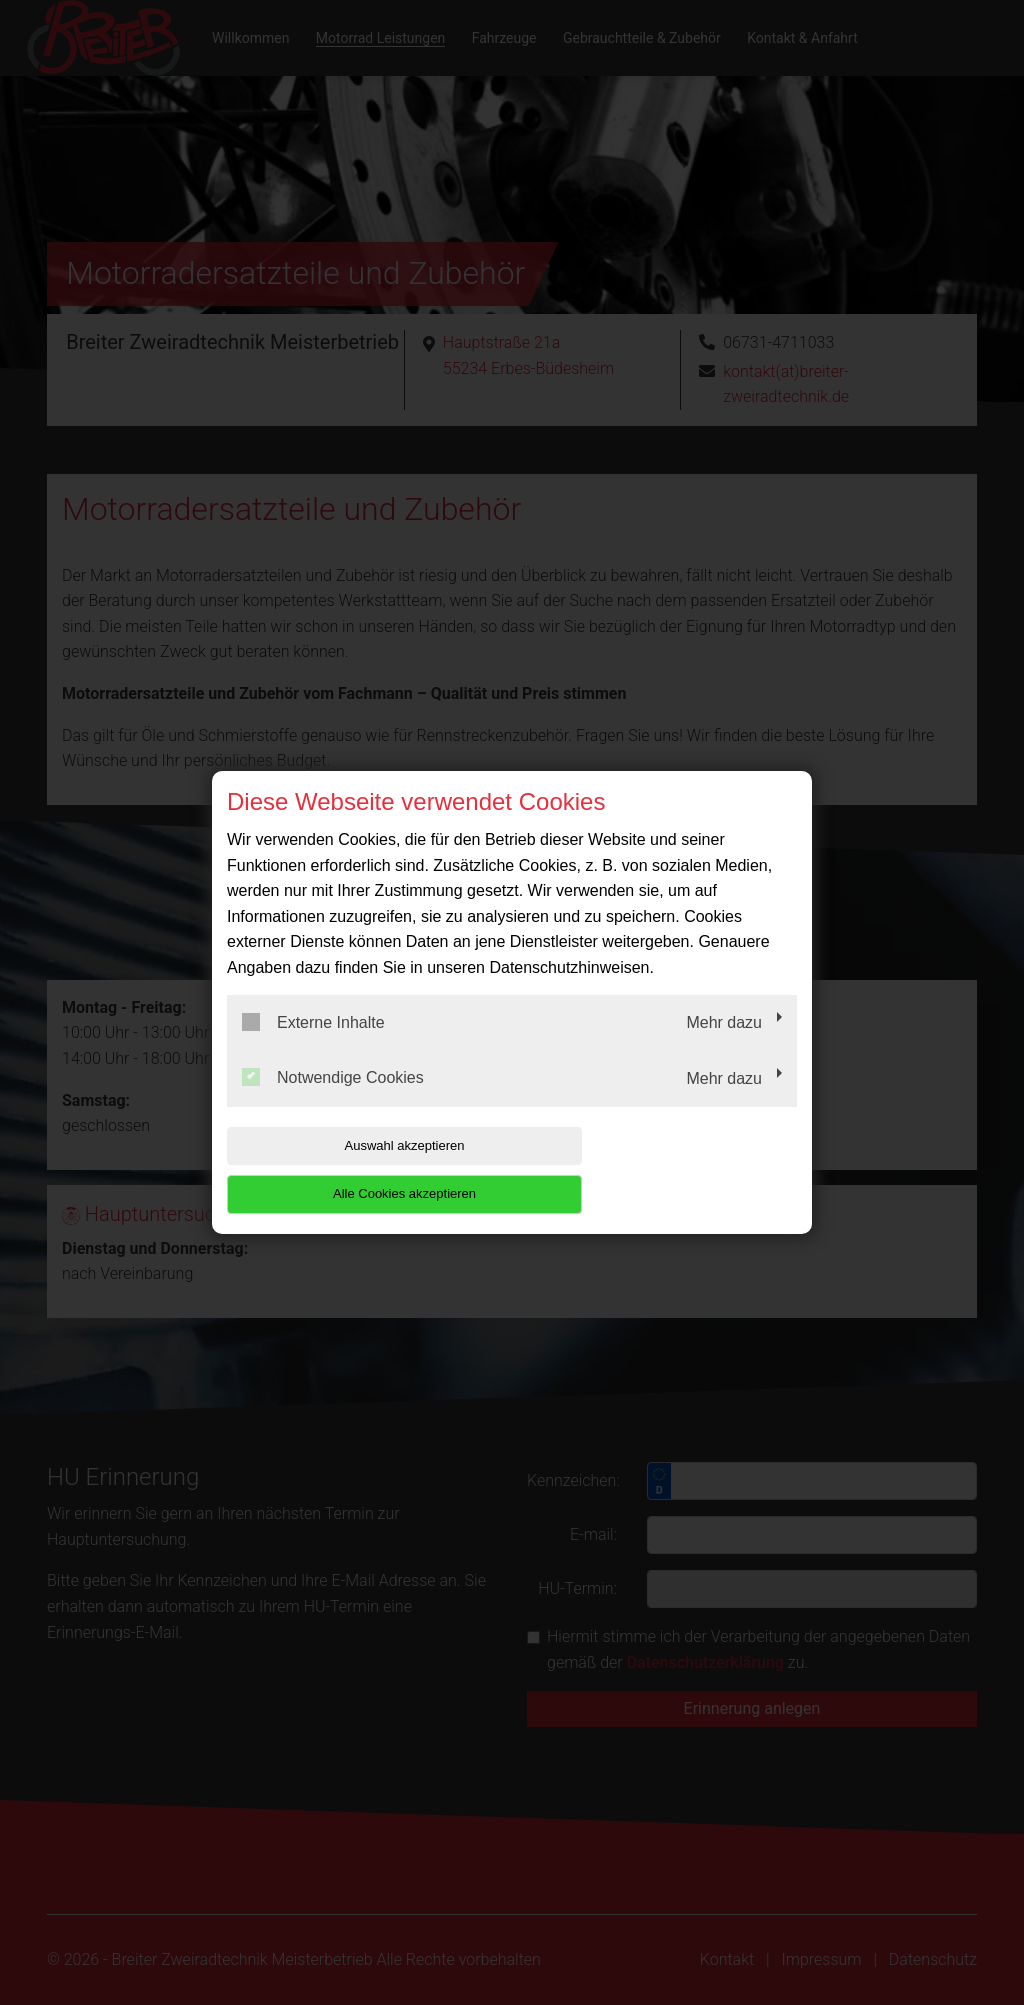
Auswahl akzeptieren (355, 1169)
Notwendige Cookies (333, 1102)
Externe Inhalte (313, 1046)
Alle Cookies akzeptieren (668, 1169)
